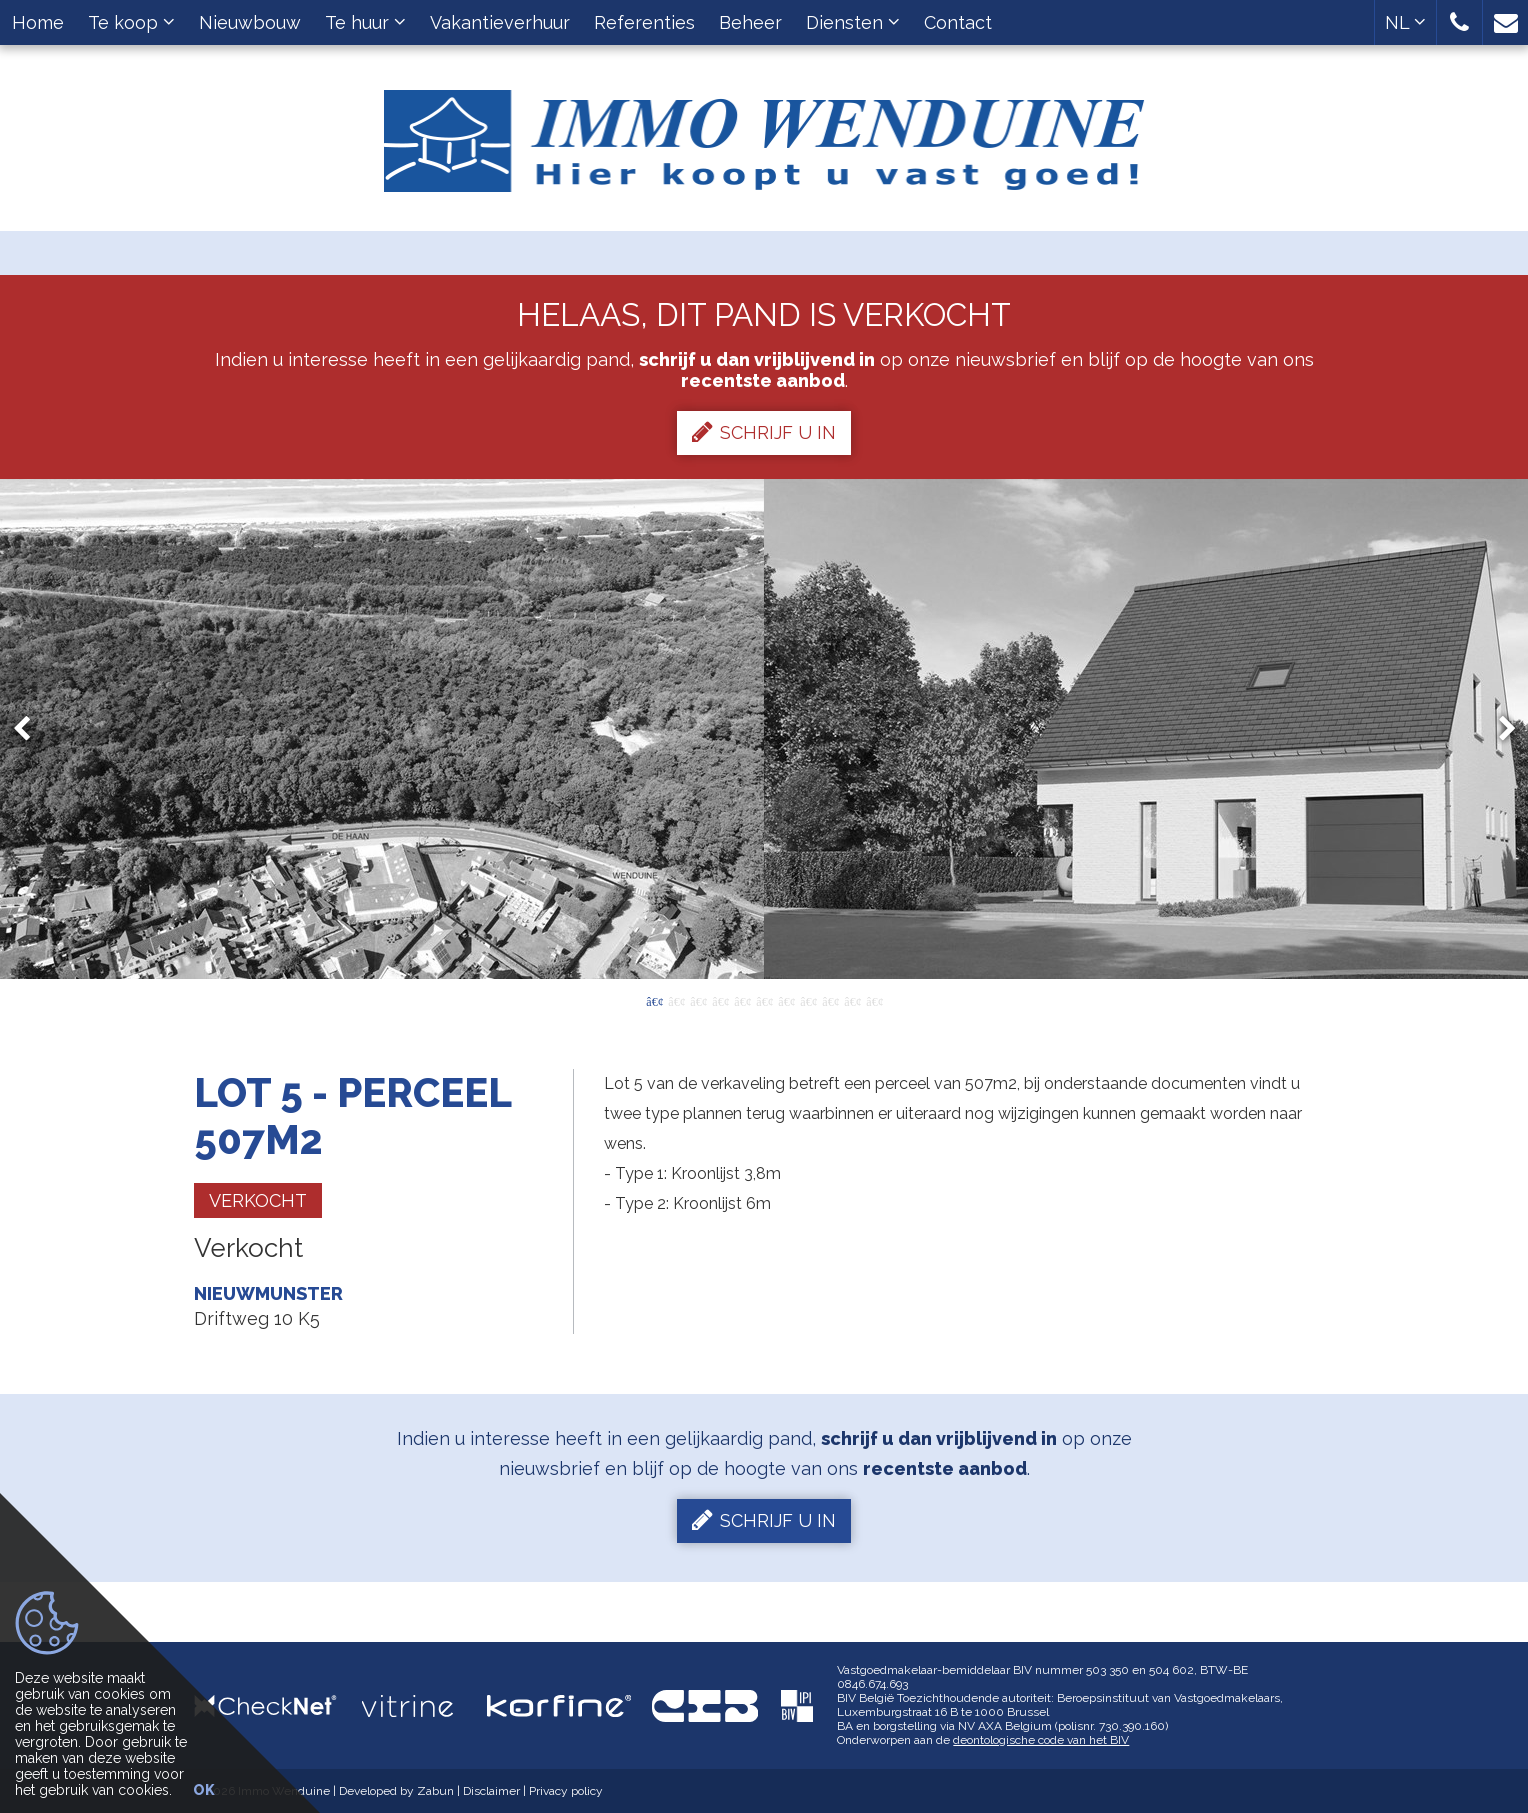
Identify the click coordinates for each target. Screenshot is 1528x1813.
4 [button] (720, 1000)
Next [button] (1498, 729)
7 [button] (786, 1000)
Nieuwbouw (250, 22)
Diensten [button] (853, 22)
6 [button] (764, 1000)
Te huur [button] (365, 22)
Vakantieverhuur (500, 22)
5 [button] (742, 1000)
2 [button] (676, 1000)
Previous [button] (31, 729)
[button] (1459, 22)
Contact (958, 22)
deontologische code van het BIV (1041, 1740)
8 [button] (808, 1000)
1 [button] (654, 1000)
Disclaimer (491, 1791)
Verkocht (258, 1200)
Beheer (750, 22)
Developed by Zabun (396, 1791)
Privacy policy (566, 1791)
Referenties (644, 22)
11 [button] (874, 1000)
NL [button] (1405, 22)
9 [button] (830, 1000)
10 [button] (852, 1000)
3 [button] (698, 1000)
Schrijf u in (764, 432)
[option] (764, 729)
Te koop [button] (131, 22)
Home (38, 22)
